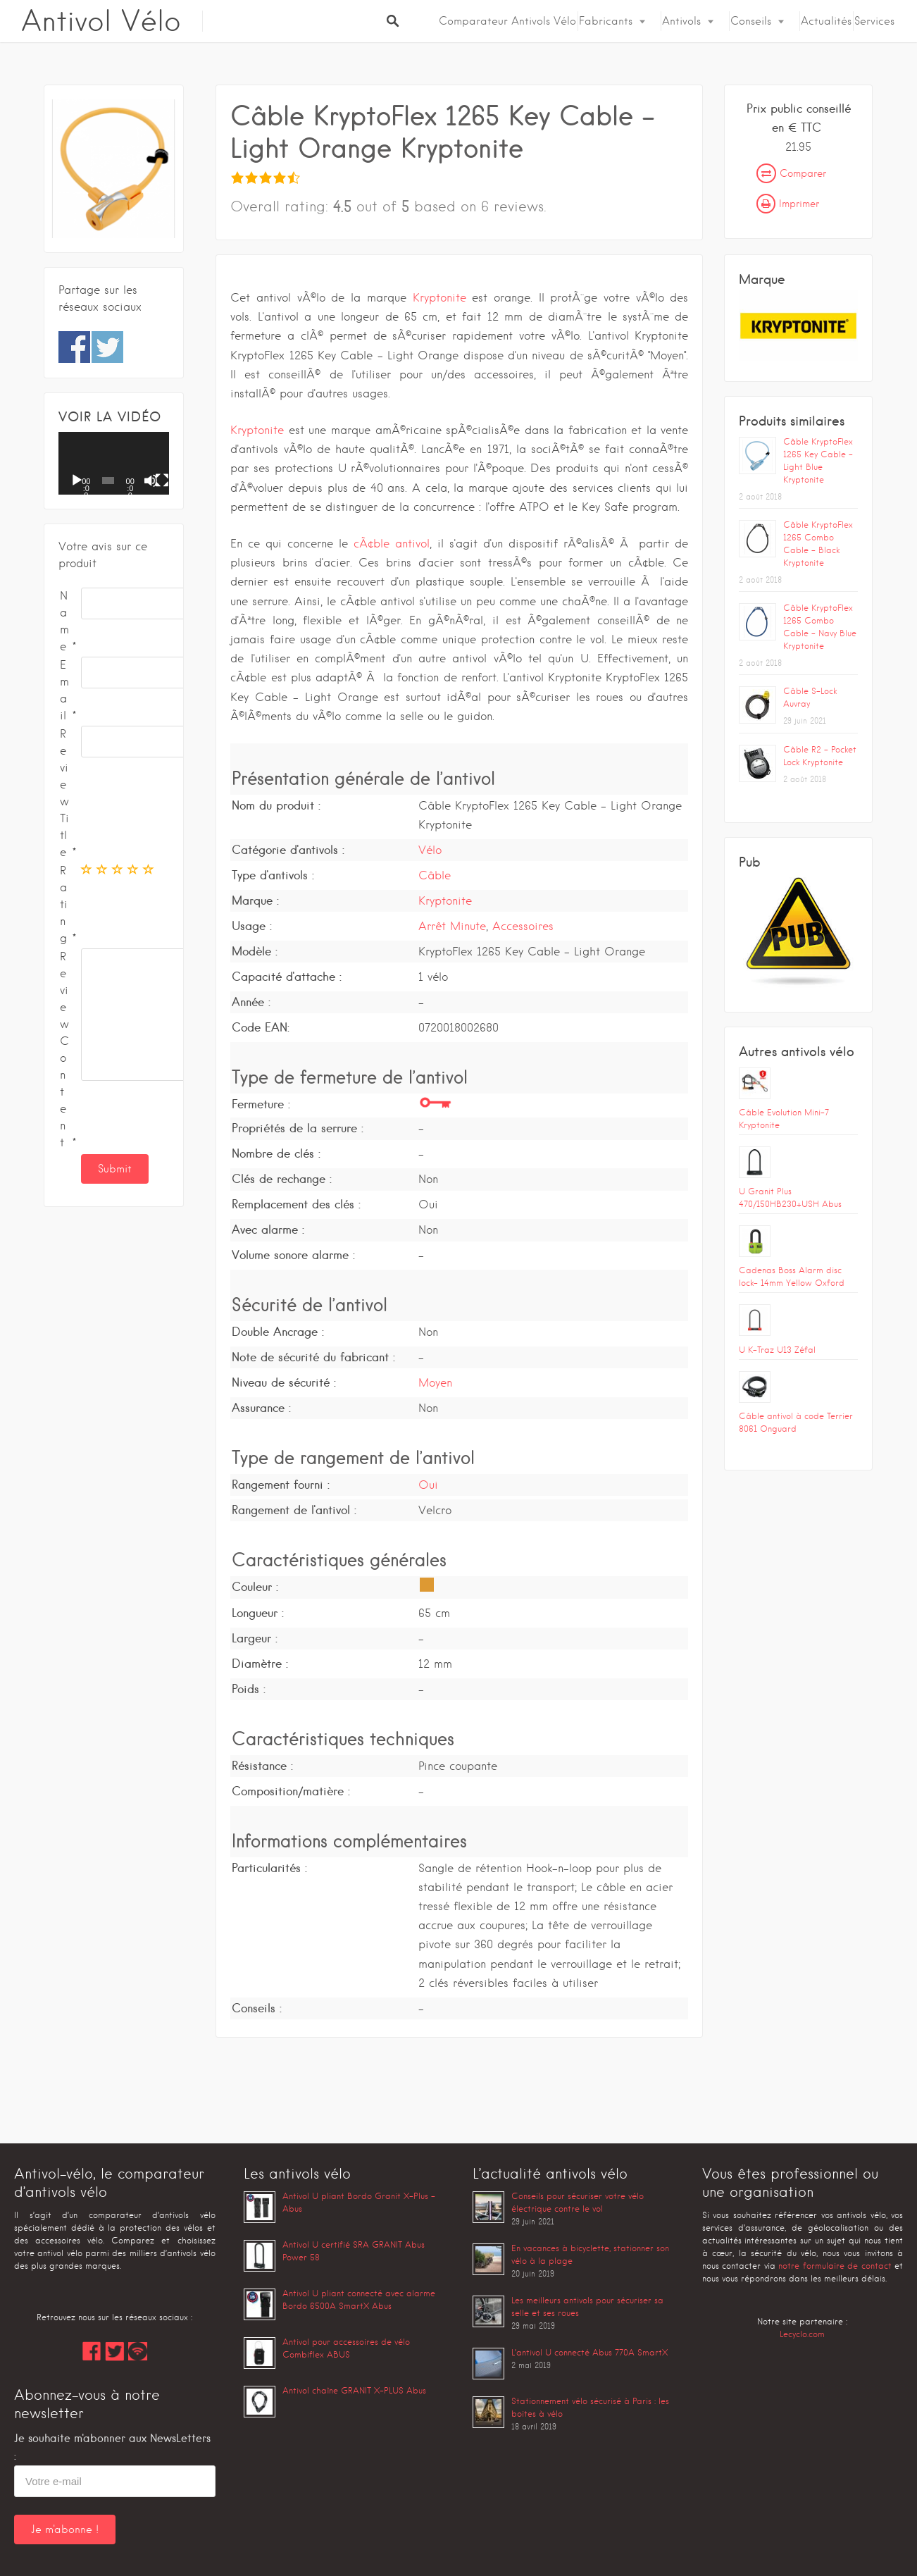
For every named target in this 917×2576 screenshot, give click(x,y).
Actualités (826, 21)
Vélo (430, 850)
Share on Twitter (107, 347)
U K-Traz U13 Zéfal (777, 1349)
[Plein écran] (162, 480)
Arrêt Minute (452, 926)
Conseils (750, 21)
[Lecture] (77, 480)
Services (874, 21)
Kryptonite (439, 297)
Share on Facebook (74, 347)
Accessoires (523, 926)
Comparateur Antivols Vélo (507, 21)
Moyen (435, 1382)
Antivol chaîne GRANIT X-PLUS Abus (354, 2390)
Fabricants (605, 21)
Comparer (791, 173)
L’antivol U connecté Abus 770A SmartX (589, 2352)
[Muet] (151, 480)
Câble (434, 875)
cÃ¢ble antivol (392, 543)
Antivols (681, 21)
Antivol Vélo (101, 21)
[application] (113, 463)
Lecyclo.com (802, 2334)
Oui (428, 1485)
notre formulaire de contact (835, 2265)
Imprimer (787, 203)
